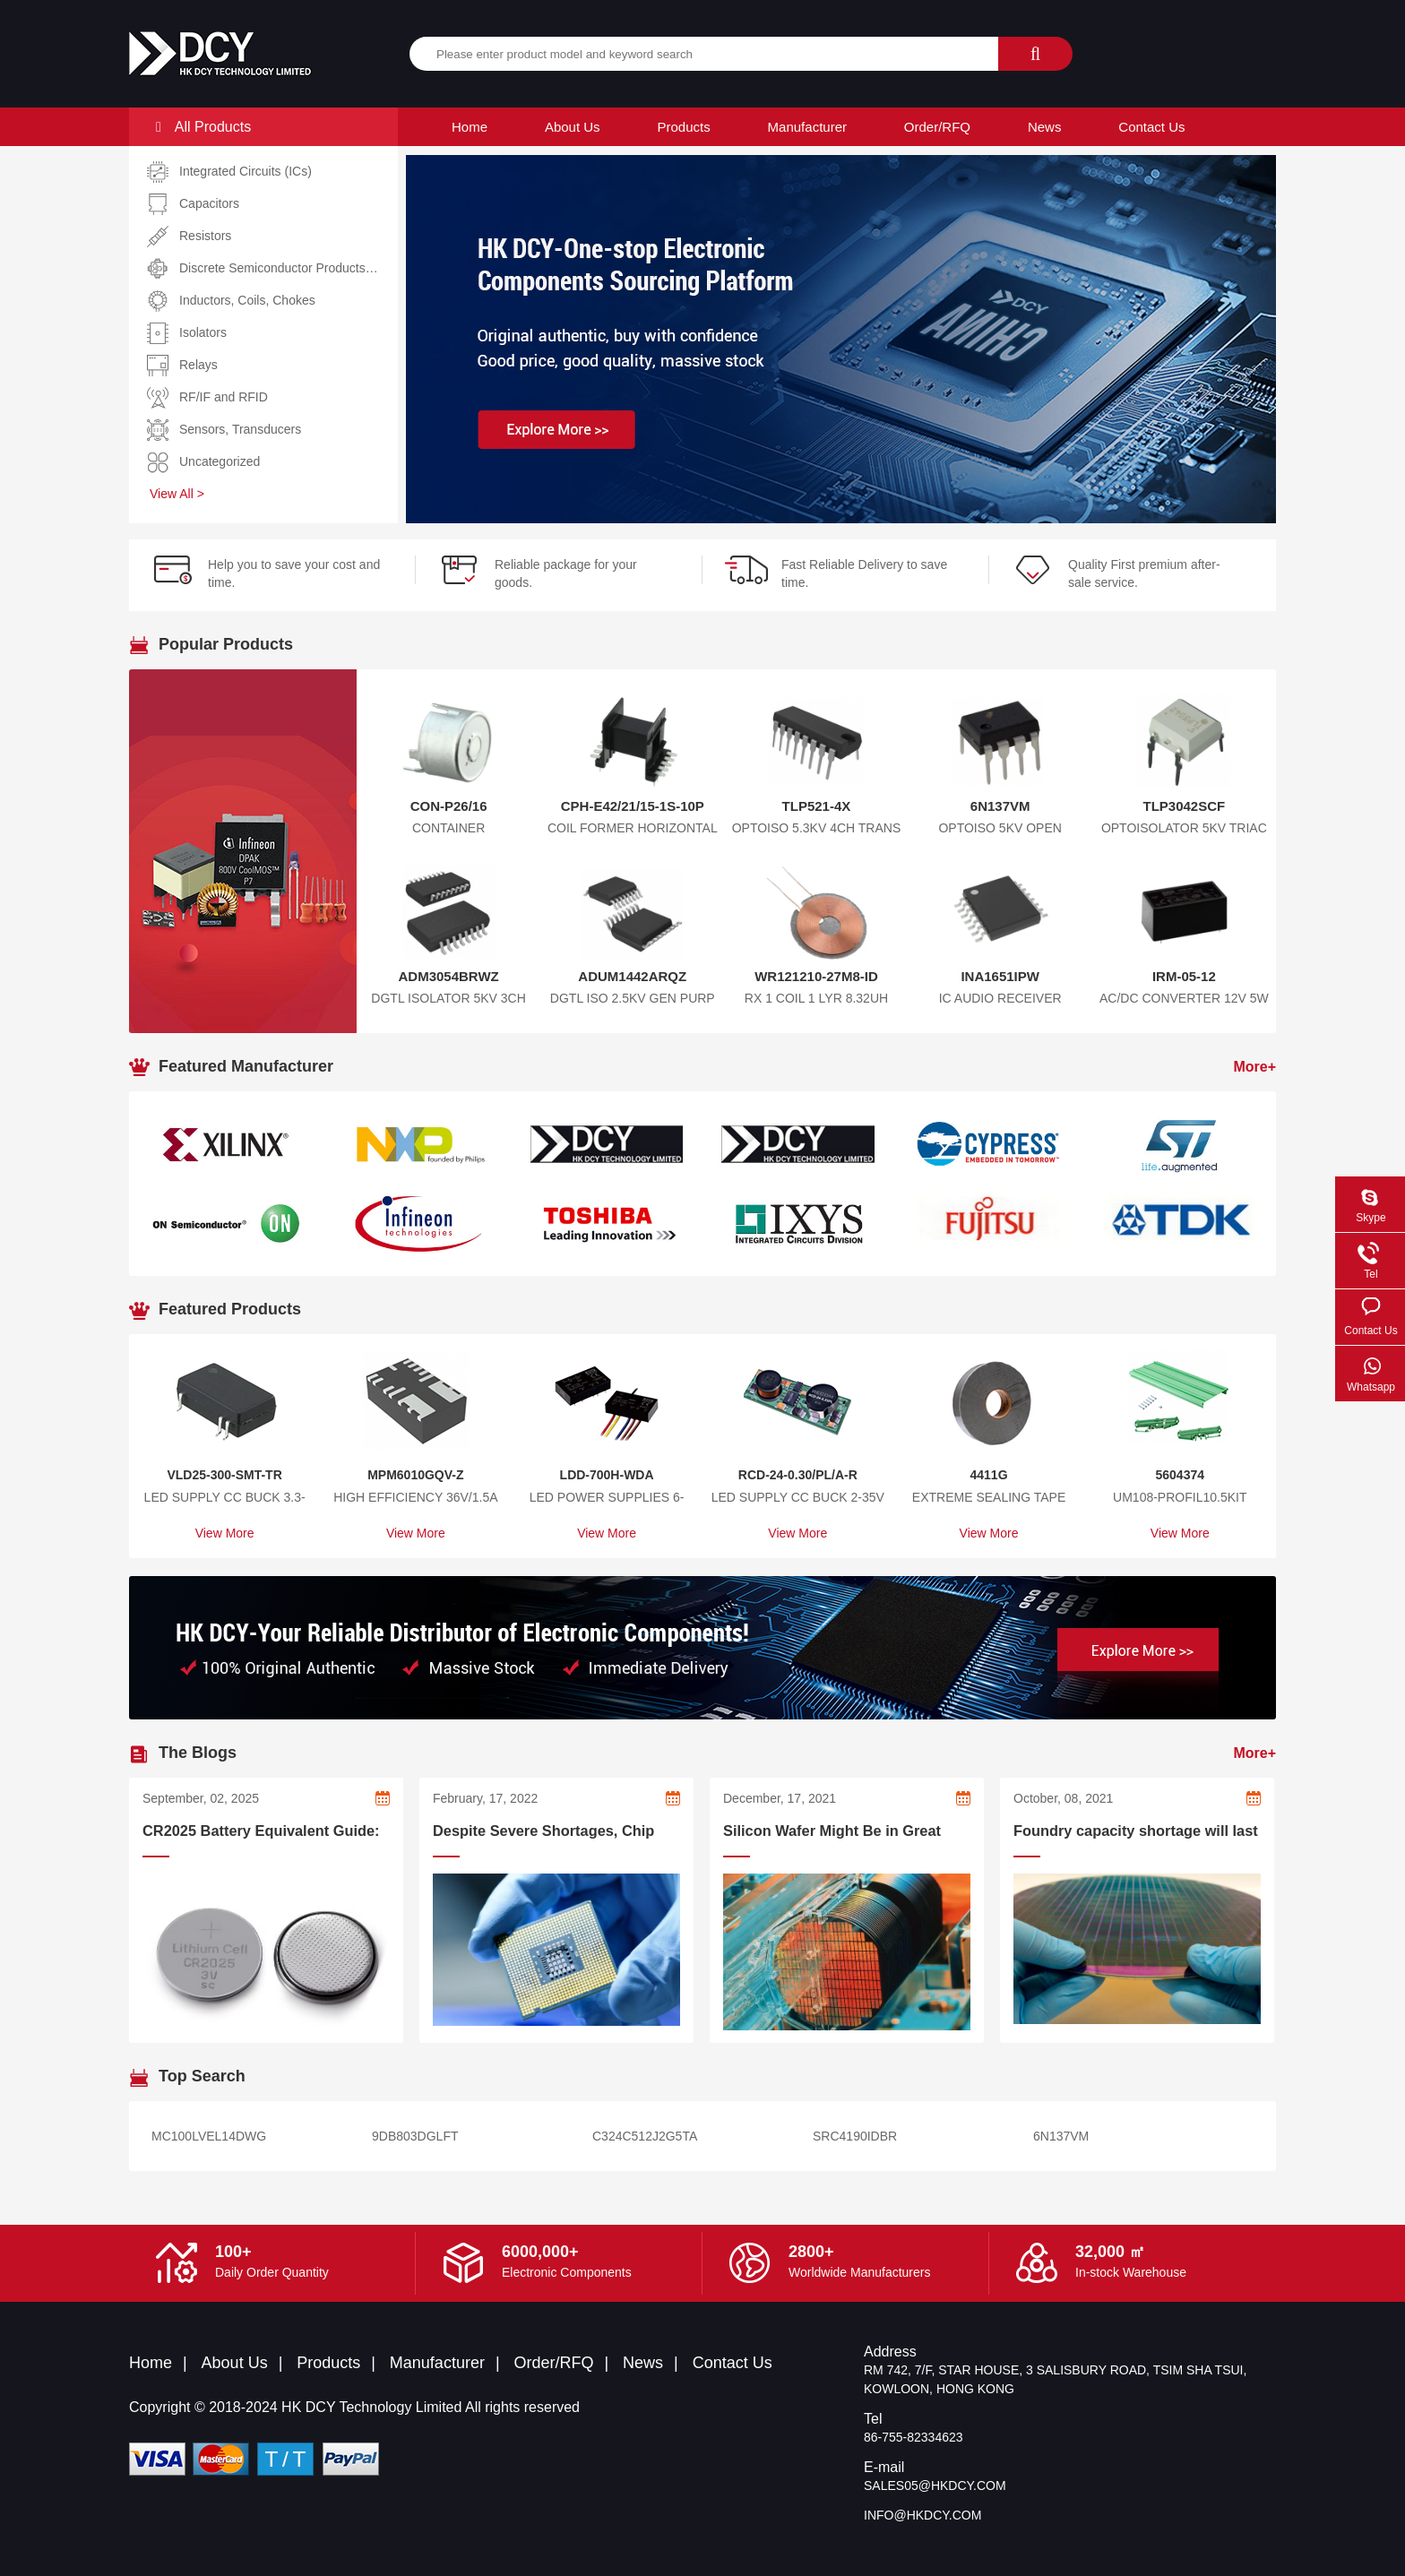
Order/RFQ (937, 126)
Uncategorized (219, 461)
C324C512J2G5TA (644, 2136)
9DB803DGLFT (415, 2136)
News (1045, 126)
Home (469, 126)
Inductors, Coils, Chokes (247, 300)
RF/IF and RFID (223, 397)
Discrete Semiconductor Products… (278, 268)
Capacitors (209, 203)
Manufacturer (807, 126)
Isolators (203, 332)
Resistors (205, 235)
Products (684, 126)
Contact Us (1151, 126)
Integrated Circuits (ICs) (245, 171)
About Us (572, 126)
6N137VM (1061, 2136)
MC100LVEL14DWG (208, 2136)
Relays (198, 365)
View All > (177, 494)
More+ (1254, 1066)
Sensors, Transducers (240, 429)
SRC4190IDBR (855, 2136)
